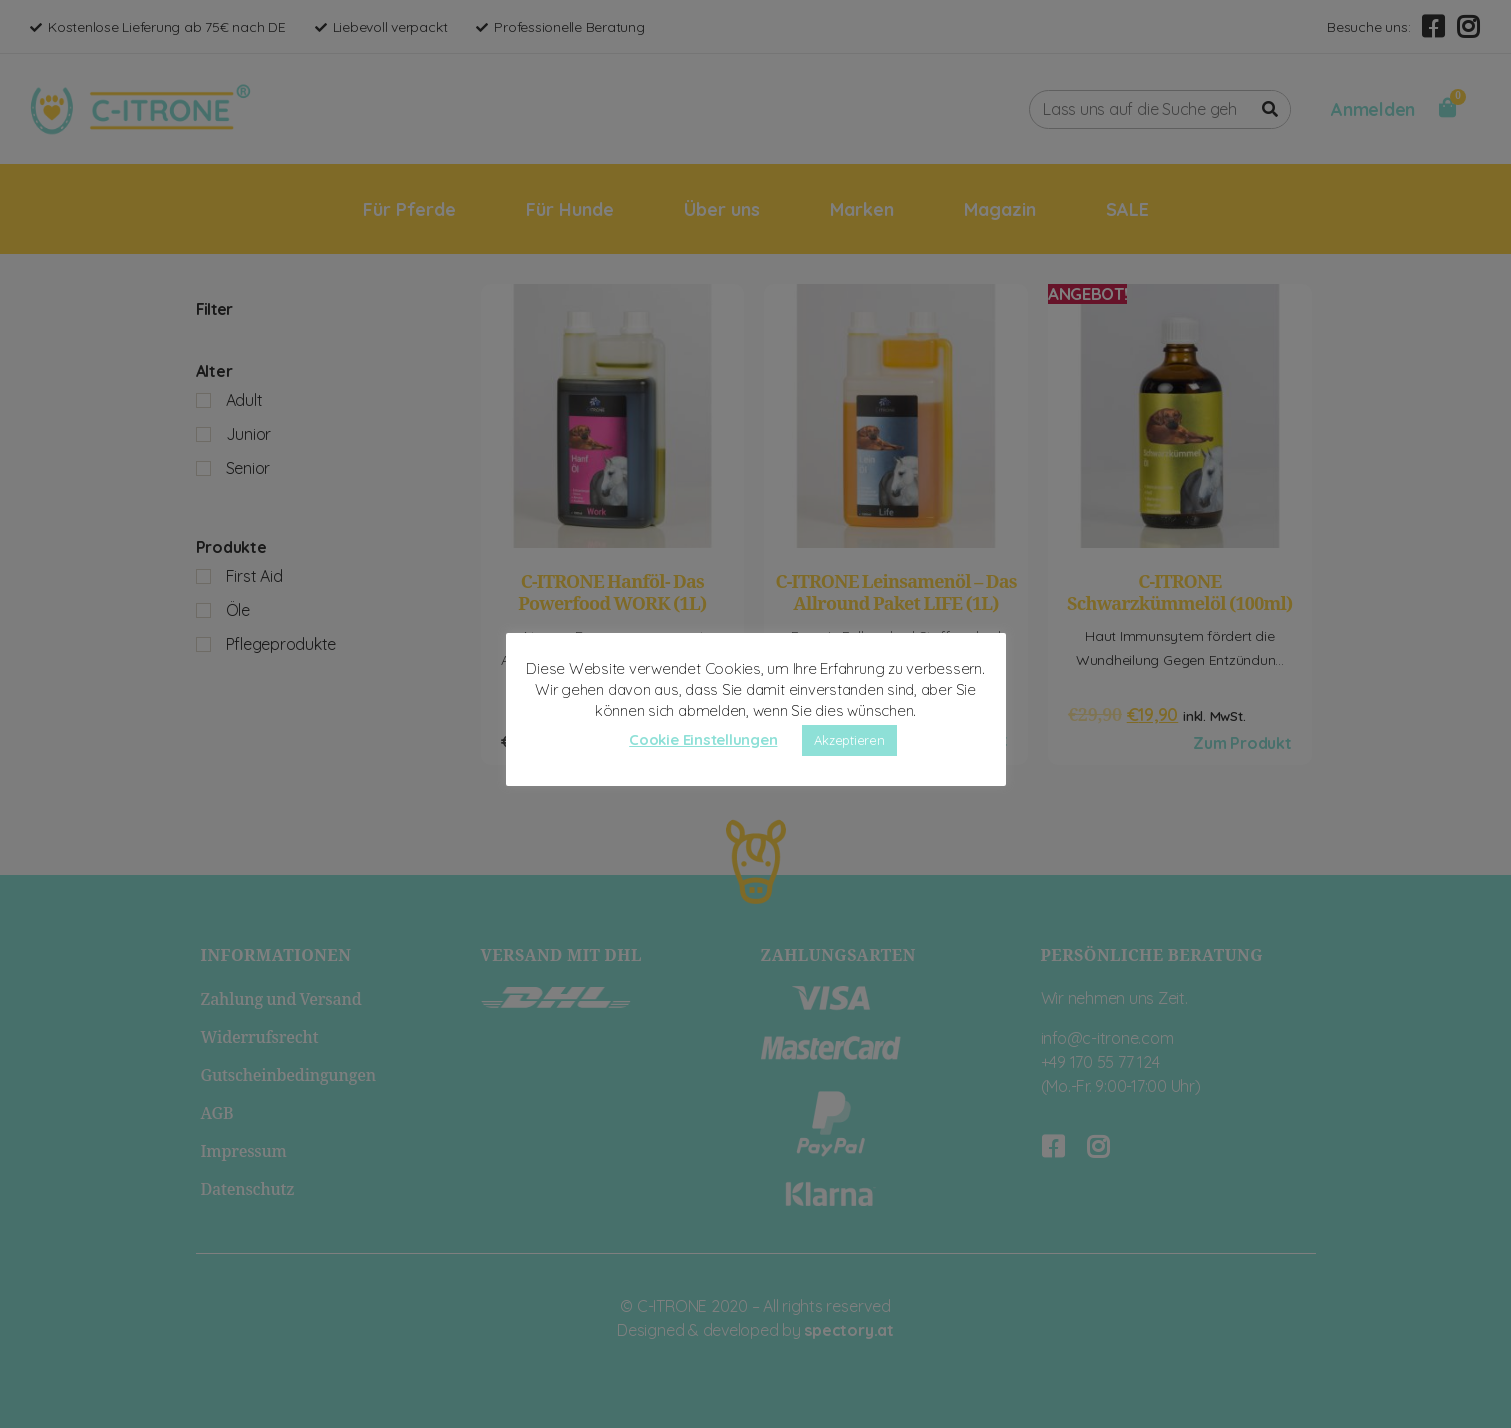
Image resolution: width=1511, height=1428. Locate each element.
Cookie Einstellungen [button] (703, 739)
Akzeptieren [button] (849, 740)
